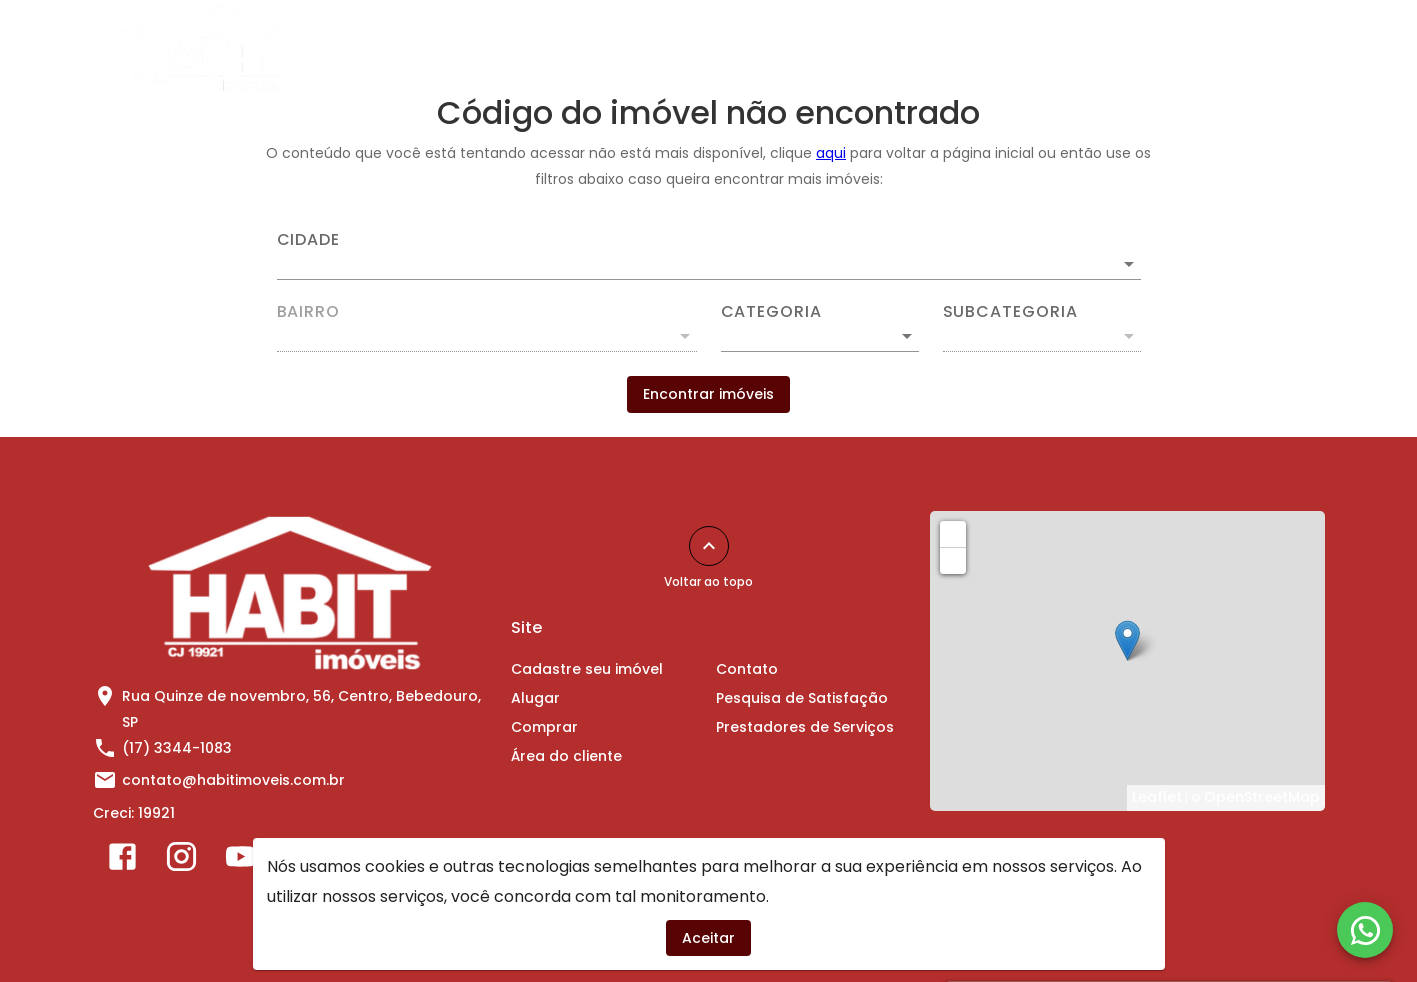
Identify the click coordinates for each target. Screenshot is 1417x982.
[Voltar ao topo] (709, 546)
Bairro (309, 312)
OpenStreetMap (1262, 797)
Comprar (839, 47)
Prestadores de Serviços (805, 727)
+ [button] (953, 533)
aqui (831, 153)
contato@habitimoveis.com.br (233, 780)
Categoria (771, 312)
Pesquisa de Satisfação (802, 698)
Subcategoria (1010, 312)
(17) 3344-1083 (177, 748)
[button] (820, 336)
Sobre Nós (1203, 47)
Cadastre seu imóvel (601, 47)
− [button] (953, 560)
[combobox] (709, 256)
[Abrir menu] (1293, 47)
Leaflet (1157, 797)
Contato (1095, 47)
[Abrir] (1129, 264)
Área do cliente (968, 47)
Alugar (741, 47)
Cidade (309, 240)
